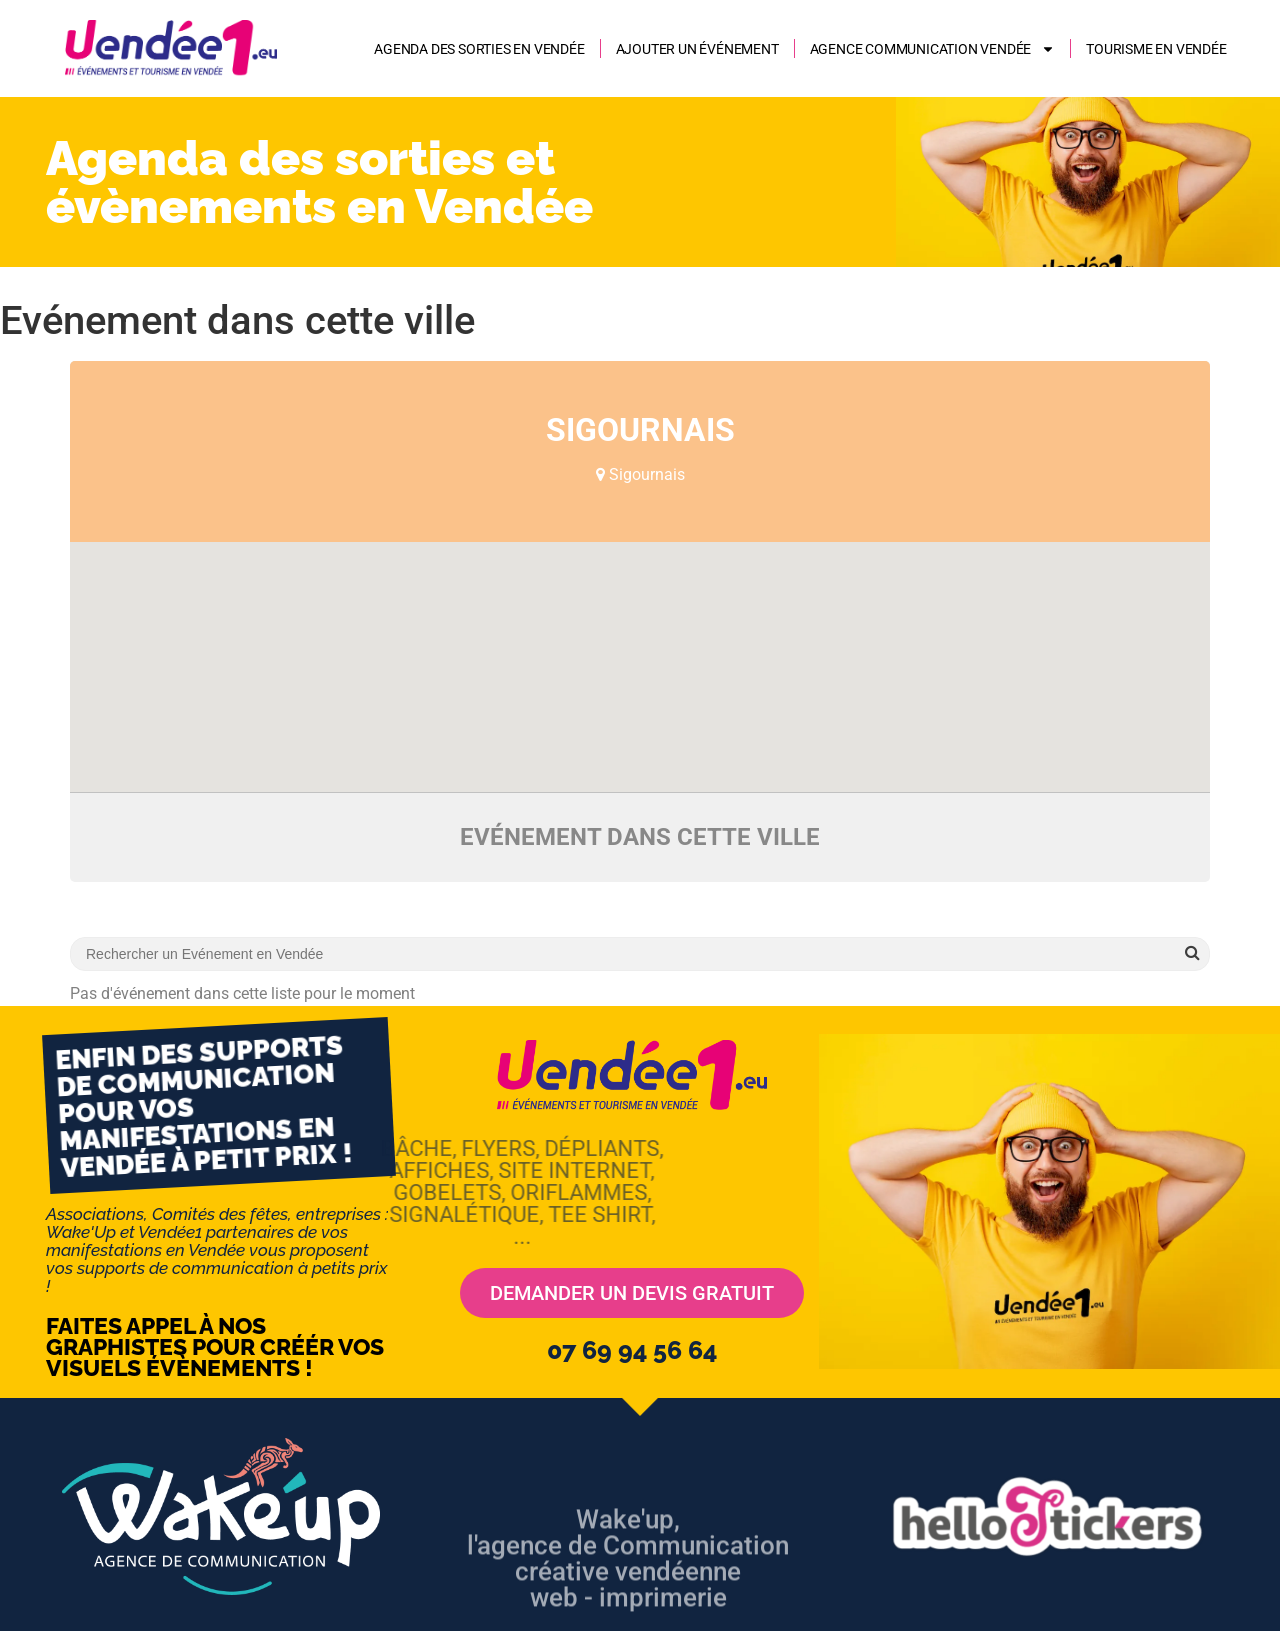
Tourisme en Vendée (1156, 49)
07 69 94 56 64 (632, 1350)
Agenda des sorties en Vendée (479, 49)
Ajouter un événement (697, 49)
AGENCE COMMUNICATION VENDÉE (933, 49)
